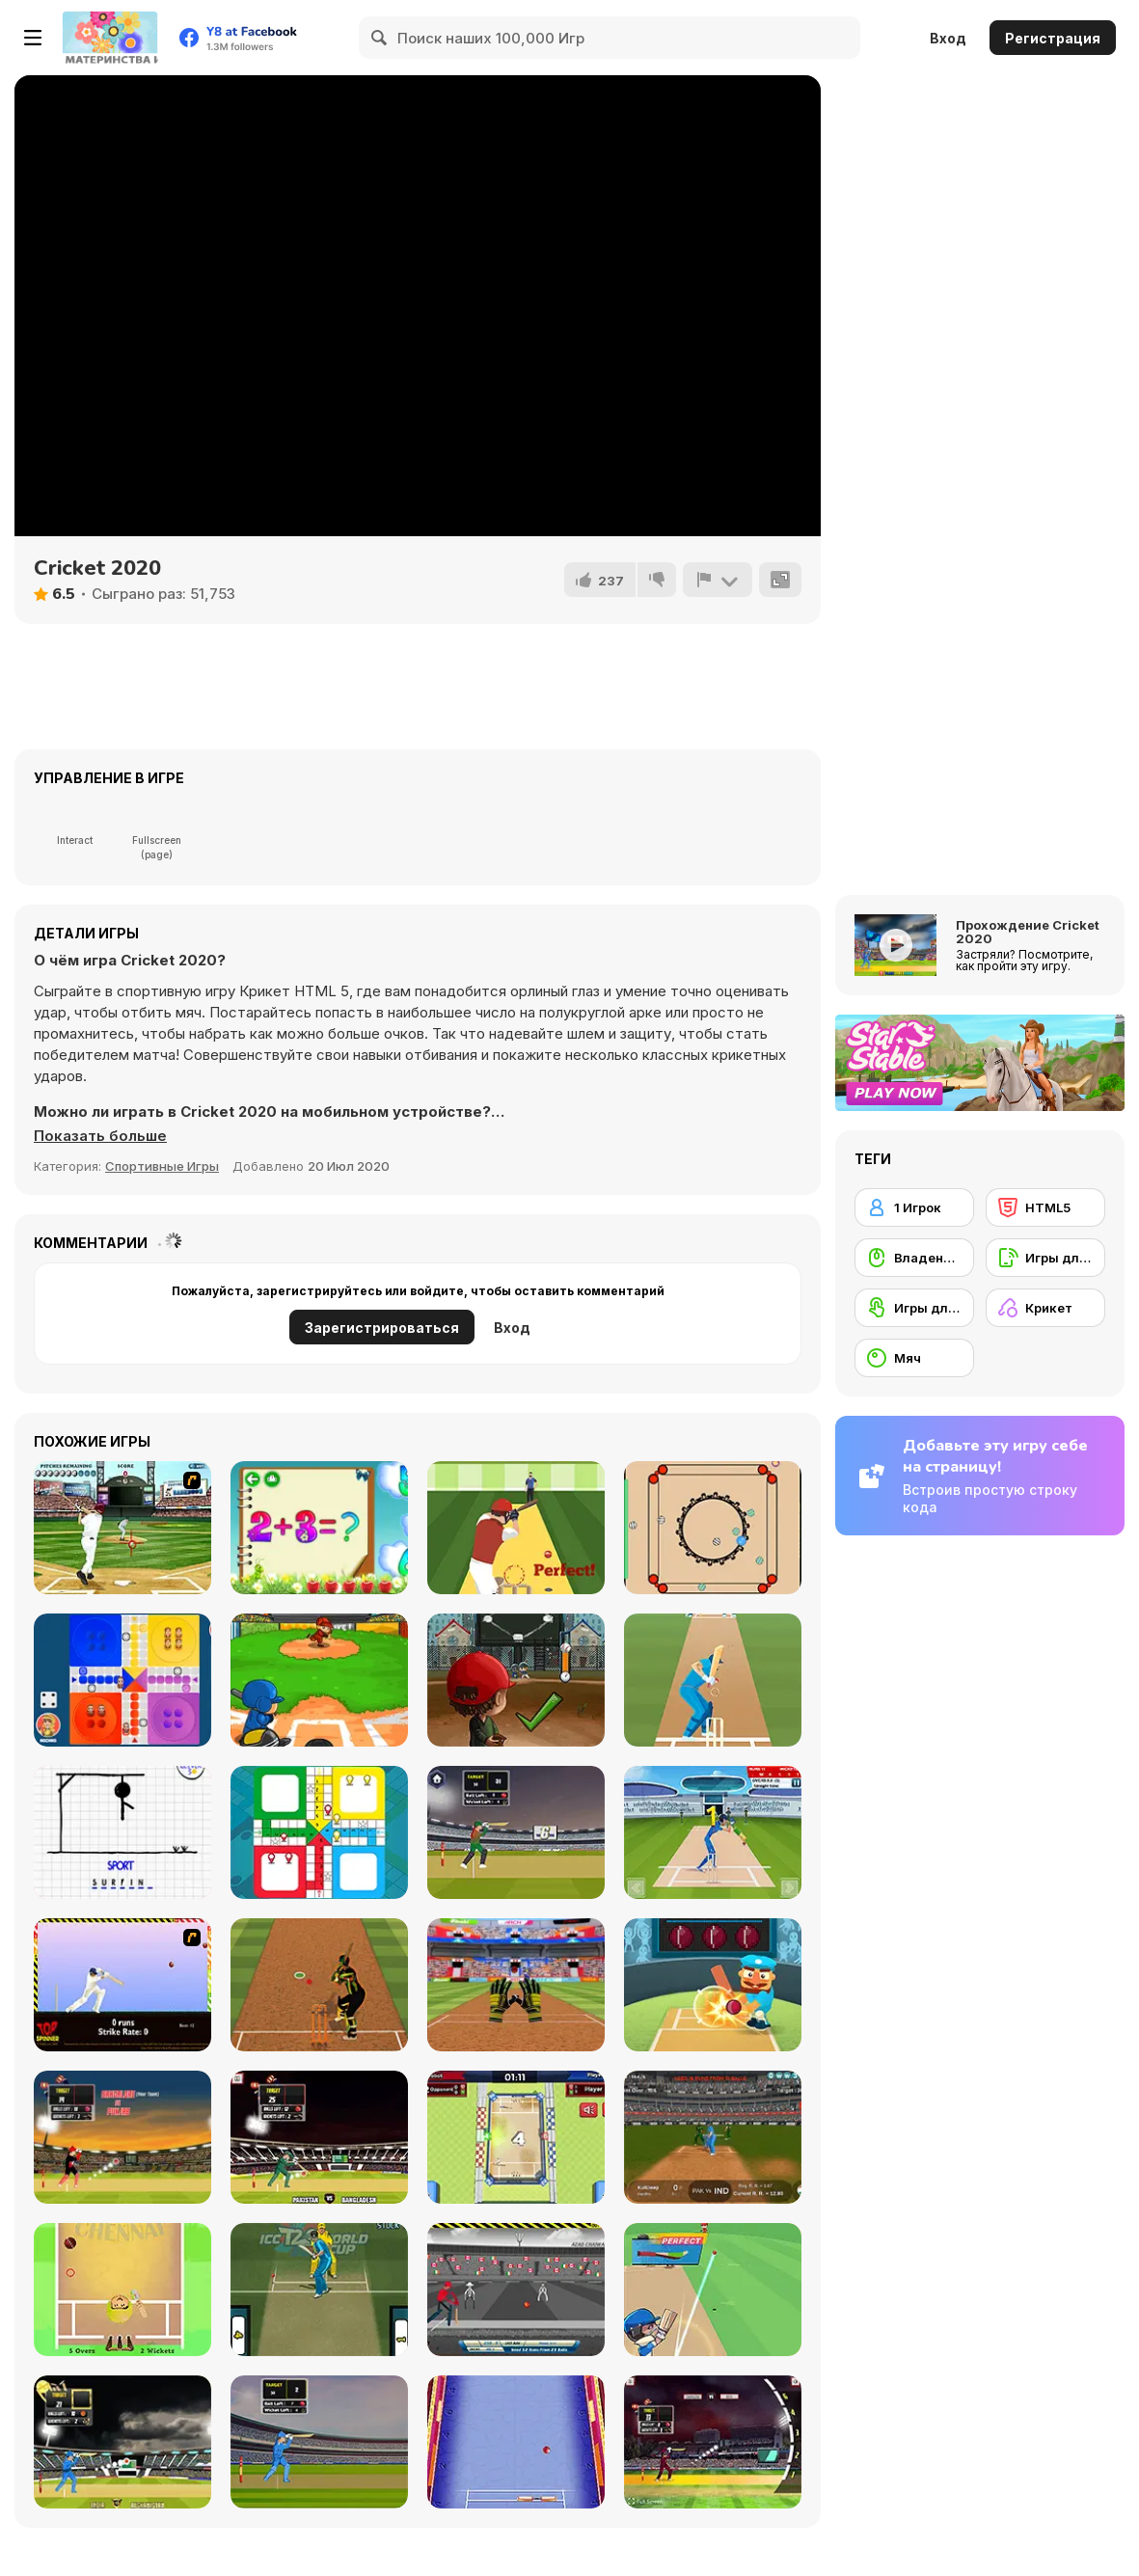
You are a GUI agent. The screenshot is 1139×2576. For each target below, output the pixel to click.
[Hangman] (122, 1832)
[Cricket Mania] (712, 1832)
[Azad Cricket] (516, 2289)
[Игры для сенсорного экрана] (914, 1307)
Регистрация (1052, 38)
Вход (948, 38)
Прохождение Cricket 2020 (1027, 931)
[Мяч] (914, 1358)
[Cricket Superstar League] (712, 2137)
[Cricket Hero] (712, 1984)
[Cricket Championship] (122, 2441)
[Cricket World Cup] (319, 2137)
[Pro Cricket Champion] (516, 1527)
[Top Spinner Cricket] (122, 1984)
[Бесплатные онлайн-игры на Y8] (110, 38)
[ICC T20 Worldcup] (319, 2289)
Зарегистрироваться (382, 1327)
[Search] (380, 37)
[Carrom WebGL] (712, 1527)
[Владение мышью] (914, 1257)
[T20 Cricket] (516, 1832)
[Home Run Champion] (319, 1680)
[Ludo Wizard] (122, 1680)
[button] (100, 1136)
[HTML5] (1045, 1207)
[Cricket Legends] (712, 2289)
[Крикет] (1045, 1307)
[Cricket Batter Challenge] (319, 1984)
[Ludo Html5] (319, 1832)
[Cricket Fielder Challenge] (516, 1984)
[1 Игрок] (914, 1207)
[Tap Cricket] (712, 1680)
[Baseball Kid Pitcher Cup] (516, 1680)
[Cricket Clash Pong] (516, 2441)
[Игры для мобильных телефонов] (1045, 1257)
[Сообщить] (717, 579)
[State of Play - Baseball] (122, 1527)
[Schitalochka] (319, 1527)
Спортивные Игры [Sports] (162, 1166)
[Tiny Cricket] (122, 2289)
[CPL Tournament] (122, 2137)
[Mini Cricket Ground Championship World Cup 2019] (516, 2137)
